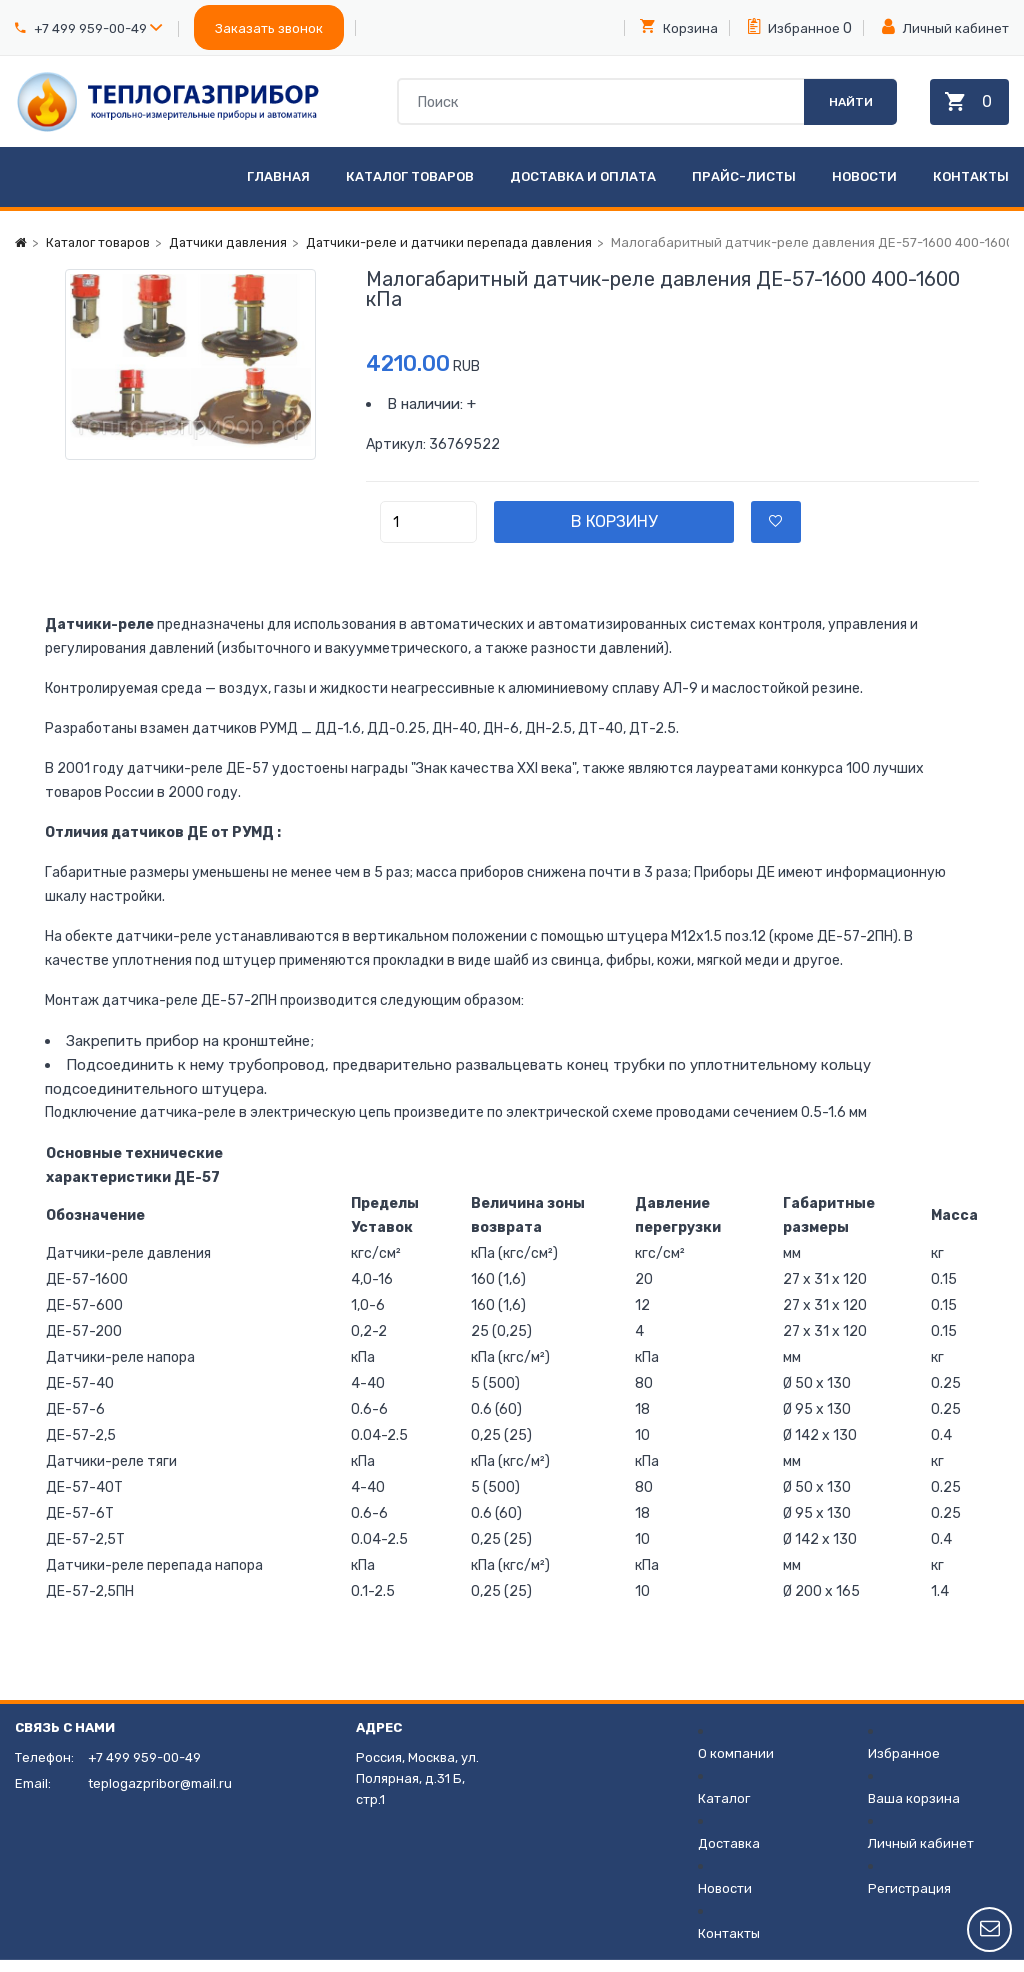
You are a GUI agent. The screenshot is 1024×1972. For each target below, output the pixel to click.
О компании (736, 1765)
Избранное (794, 27)
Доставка (729, 1855)
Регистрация (909, 1900)
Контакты (971, 188)
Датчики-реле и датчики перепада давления (460, 254)
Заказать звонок (269, 28)
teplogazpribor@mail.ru (160, 1795)
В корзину (631, 533)
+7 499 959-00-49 (90, 28)
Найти (846, 107)
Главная (278, 188)
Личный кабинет (945, 27)
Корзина (679, 27)
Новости (864, 188)
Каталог (724, 1810)
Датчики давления (233, 254)
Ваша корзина (914, 1810)
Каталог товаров (410, 188)
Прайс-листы (744, 188)
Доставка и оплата (583, 188)
